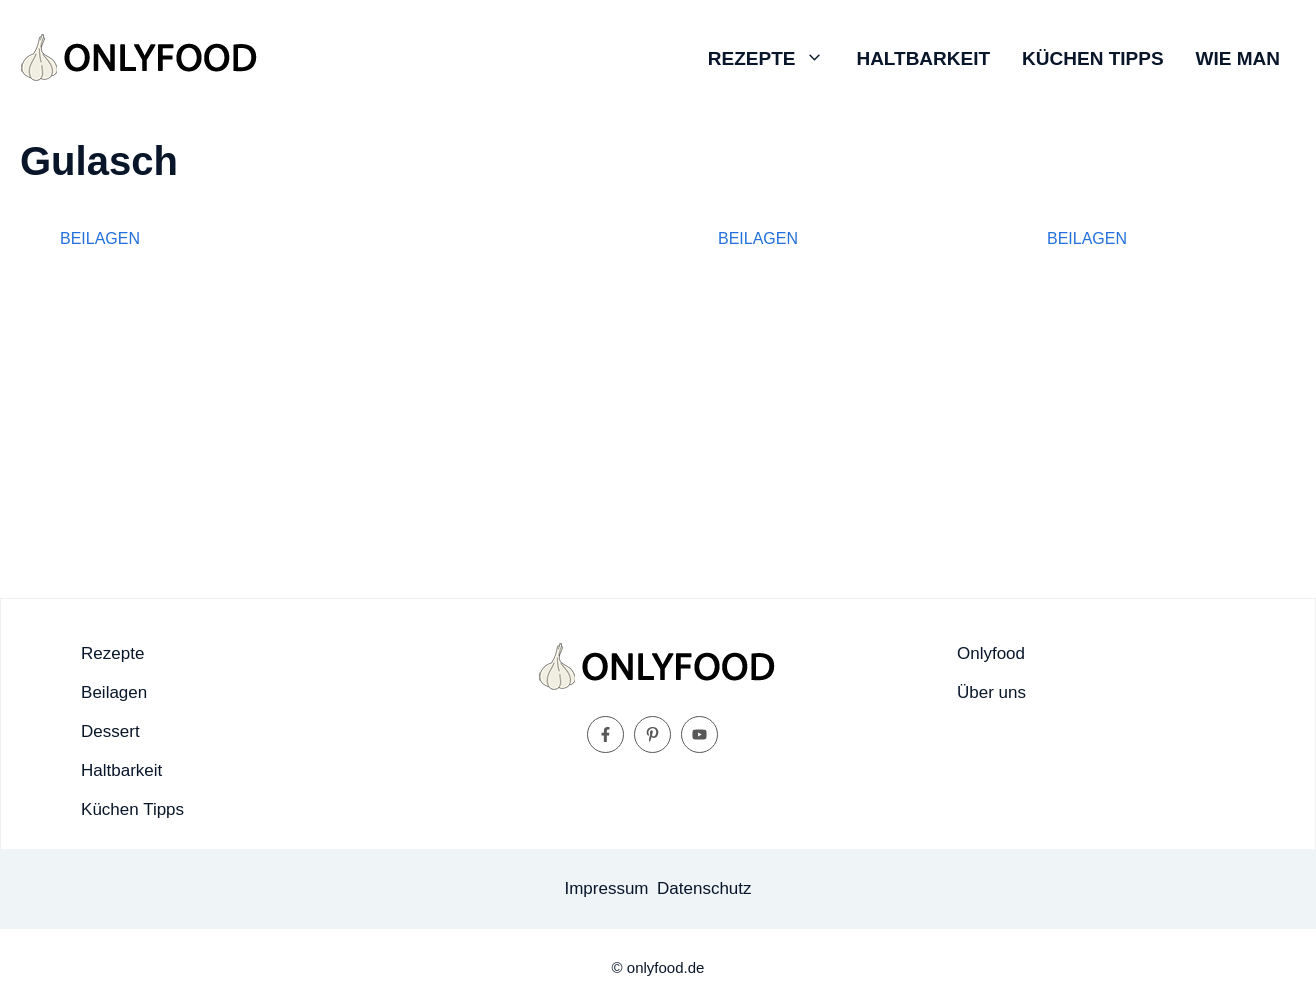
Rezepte (774, 59)
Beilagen (100, 238)
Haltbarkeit (923, 58)
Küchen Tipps (1092, 58)
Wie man (1238, 58)
